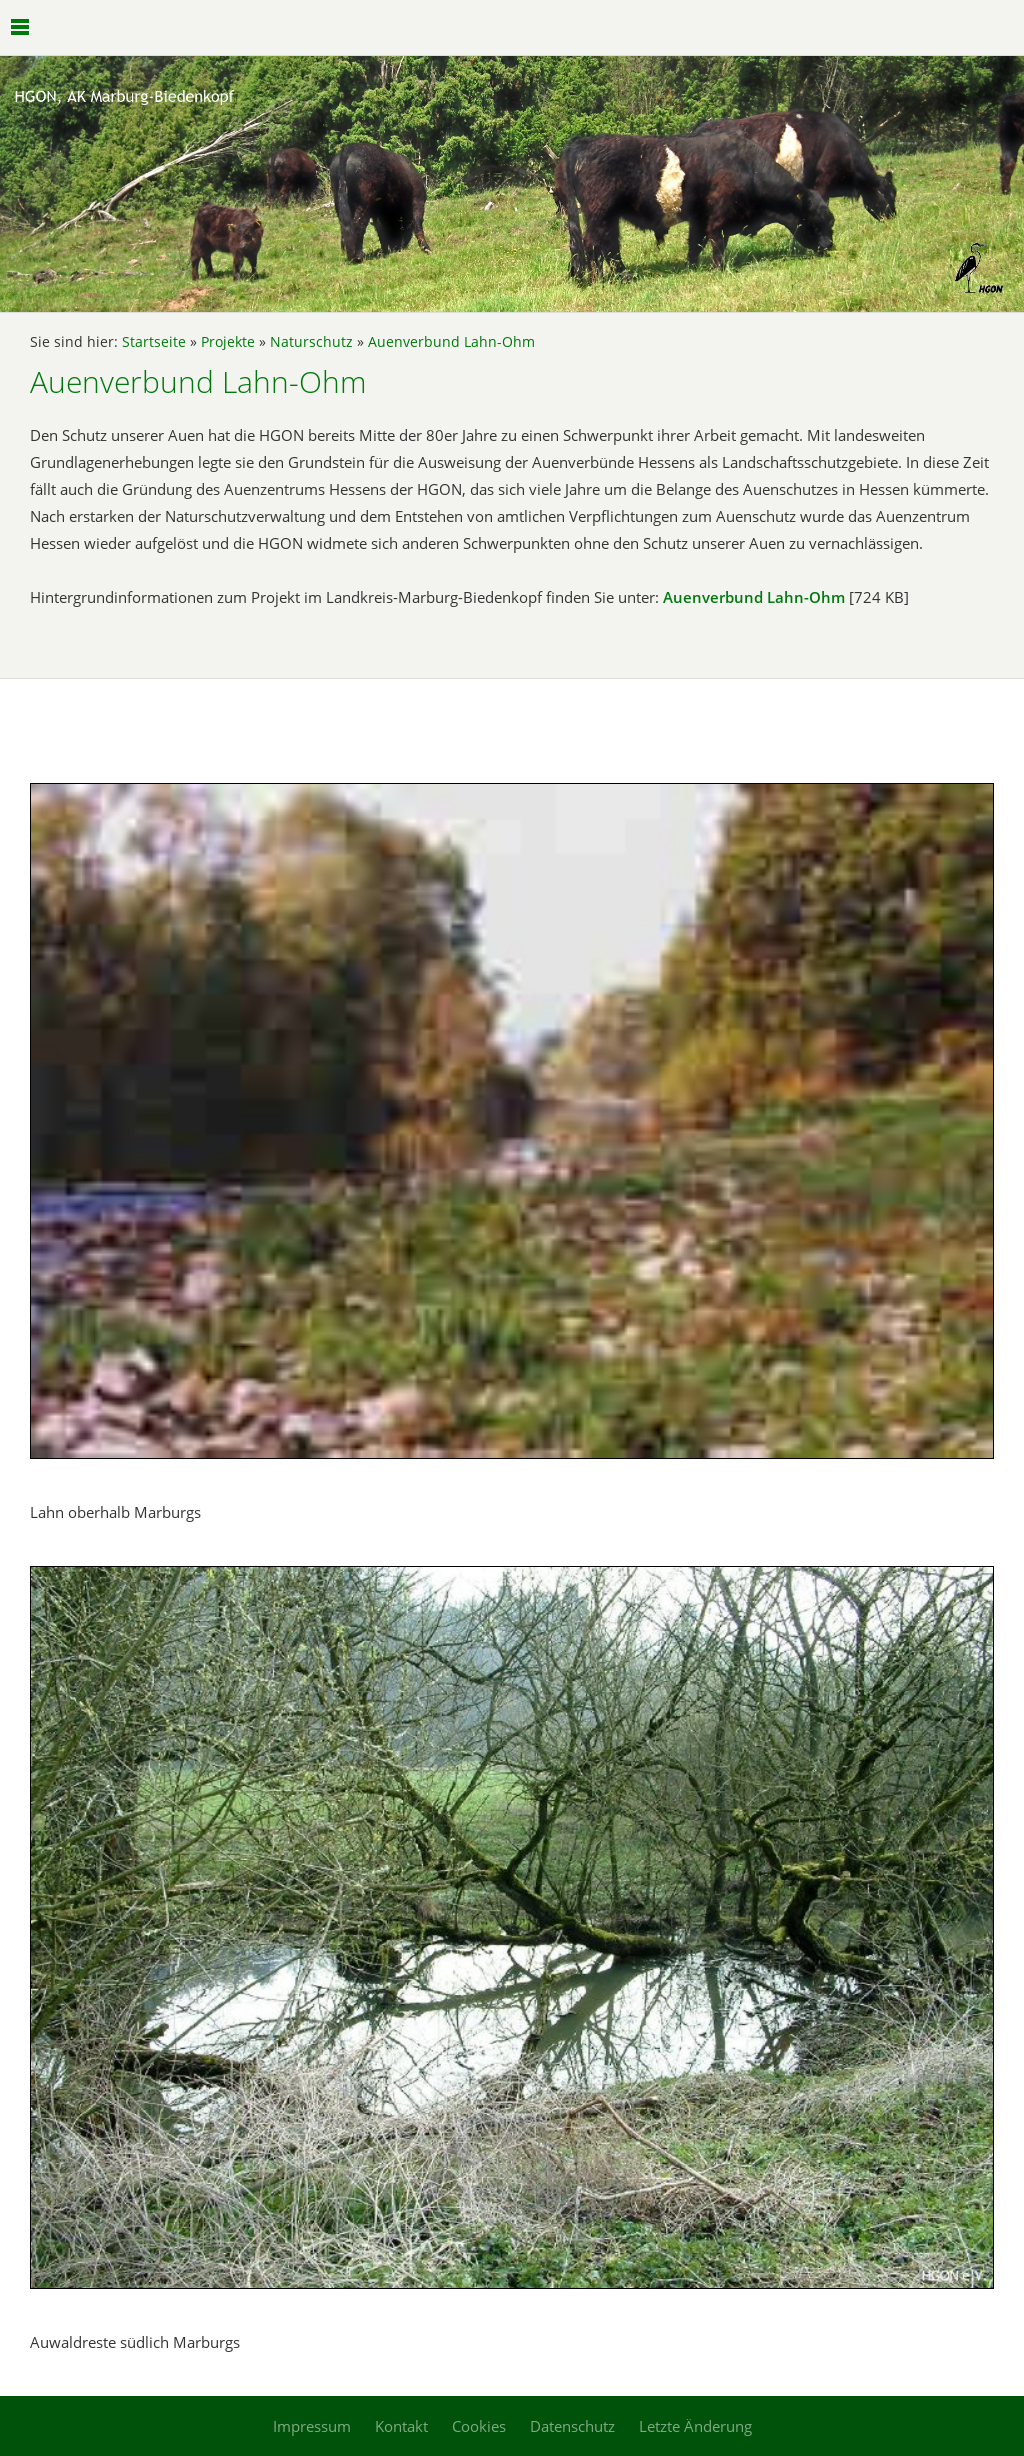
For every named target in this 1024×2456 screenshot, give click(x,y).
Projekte (228, 342)
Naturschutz (311, 342)
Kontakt (401, 2426)
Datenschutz (572, 2426)
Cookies (479, 2426)
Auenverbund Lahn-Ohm (451, 342)
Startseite (154, 342)
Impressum (312, 2426)
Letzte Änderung (695, 2426)
